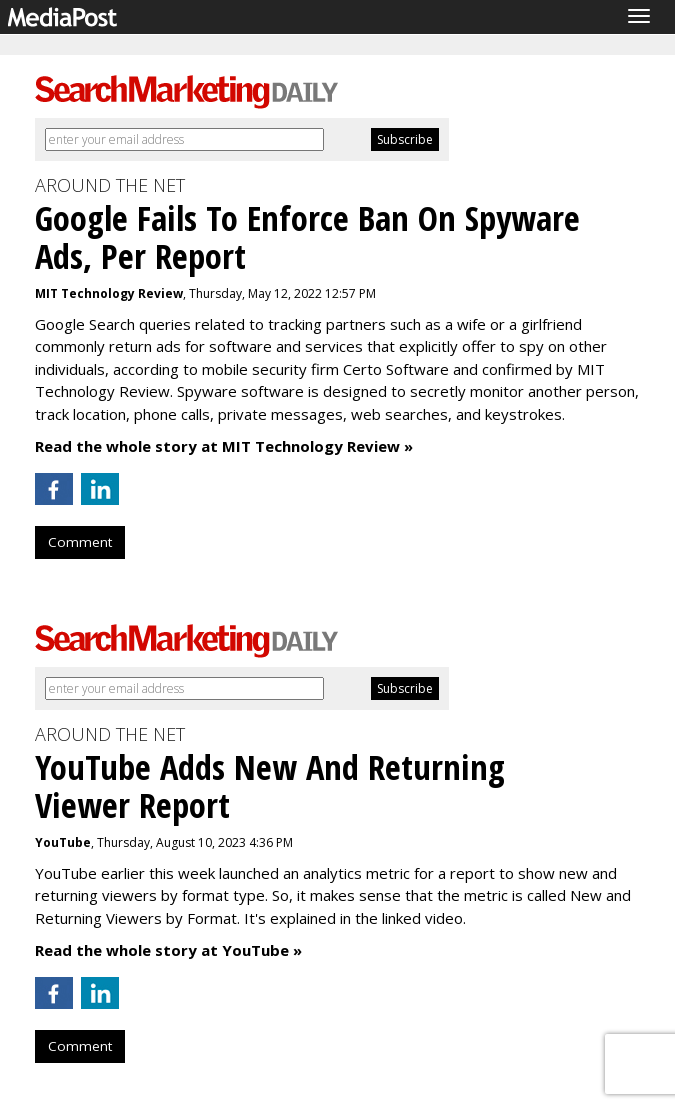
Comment (80, 542)
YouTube (63, 842)
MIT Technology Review (109, 293)
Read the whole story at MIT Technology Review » (224, 446)
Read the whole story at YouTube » (168, 950)
